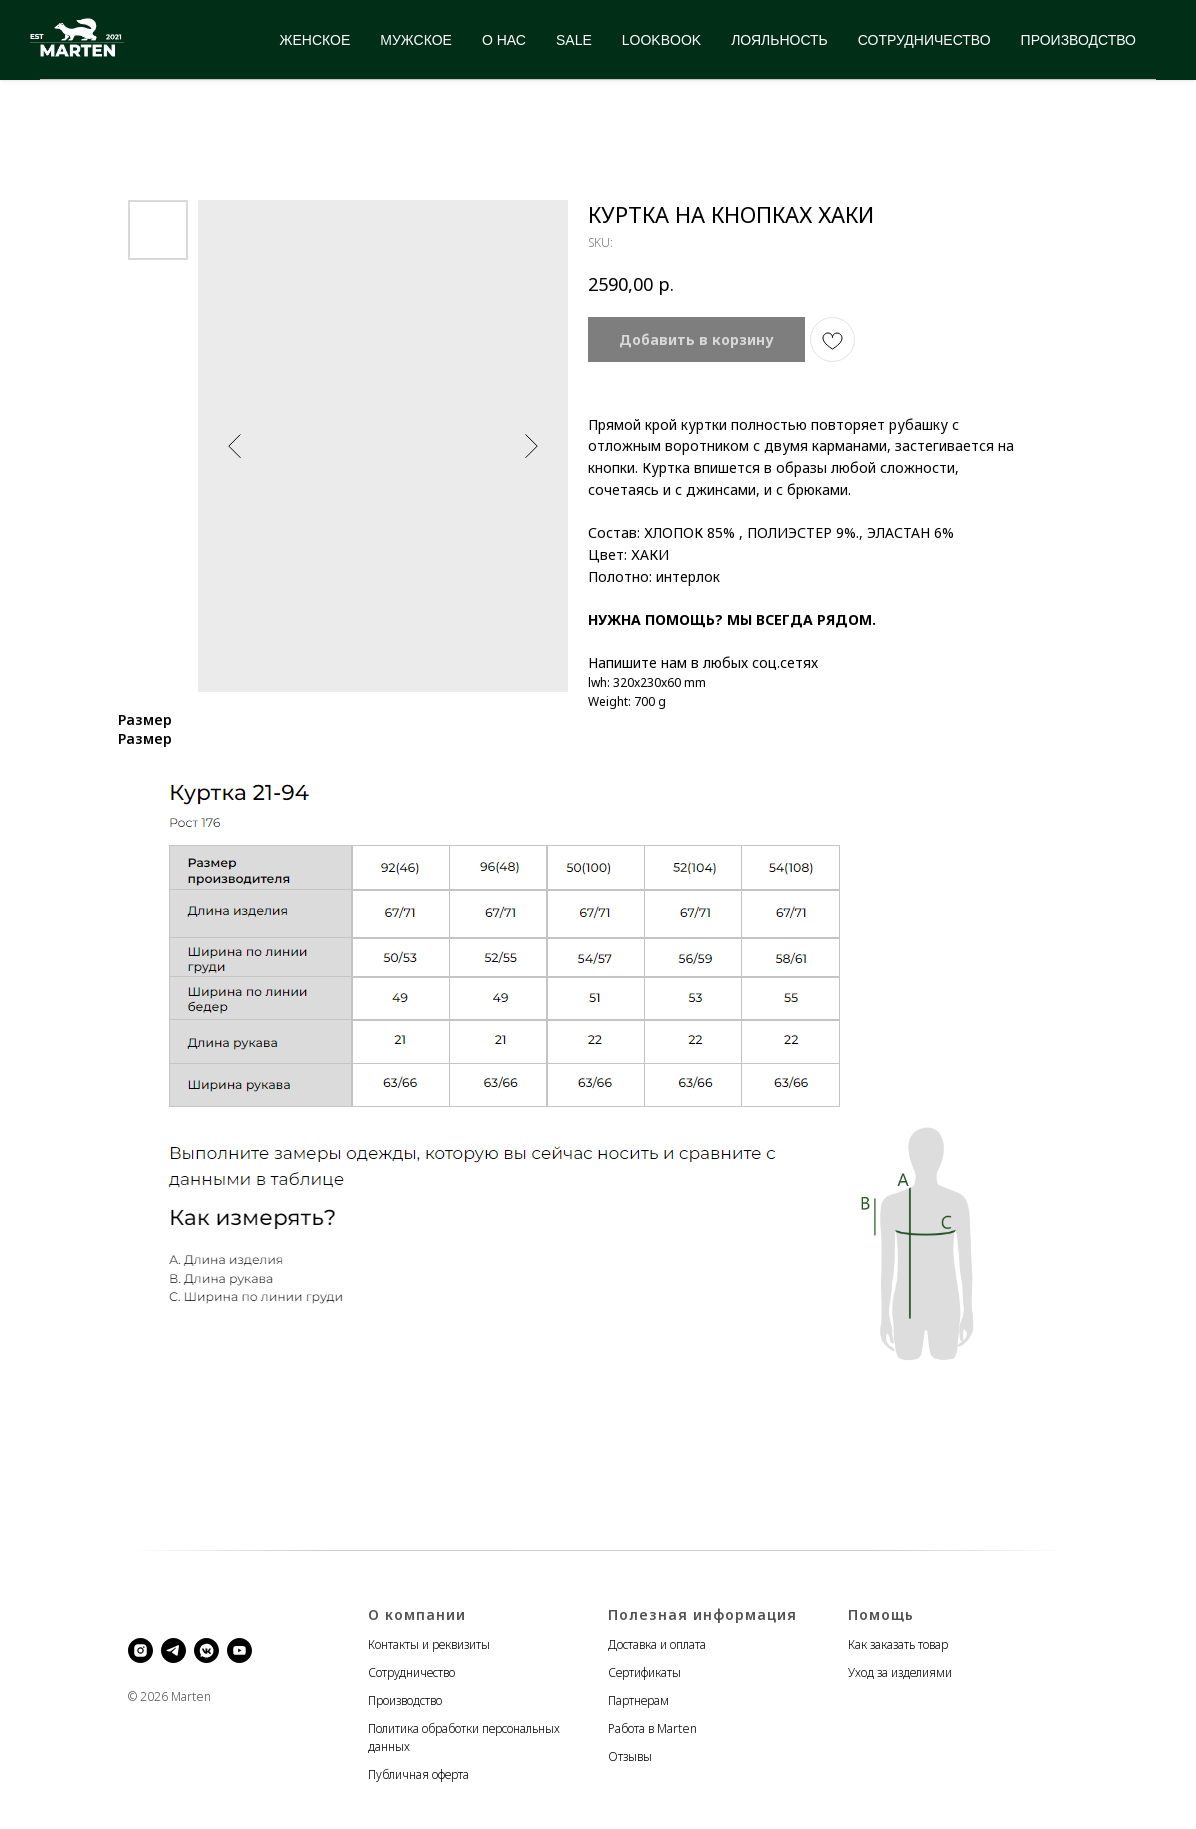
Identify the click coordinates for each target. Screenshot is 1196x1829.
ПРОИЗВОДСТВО (1078, 40)
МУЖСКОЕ (416, 40)
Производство (405, 1700)
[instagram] (140, 1650)
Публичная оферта (418, 1774)
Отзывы (630, 1756)
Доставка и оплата (657, 1644)
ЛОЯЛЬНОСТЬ (779, 40)
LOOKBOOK (661, 40)
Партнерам (638, 1700)
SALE (574, 40)
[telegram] (173, 1650)
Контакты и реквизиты (429, 1644)
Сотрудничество (411, 1672)
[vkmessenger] (206, 1650)
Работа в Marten (652, 1728)
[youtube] (239, 1650)
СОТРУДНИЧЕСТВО (924, 40)
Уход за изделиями (900, 1672)
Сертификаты (644, 1672)
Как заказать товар (898, 1644)
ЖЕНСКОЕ (315, 40)
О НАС (504, 40)
